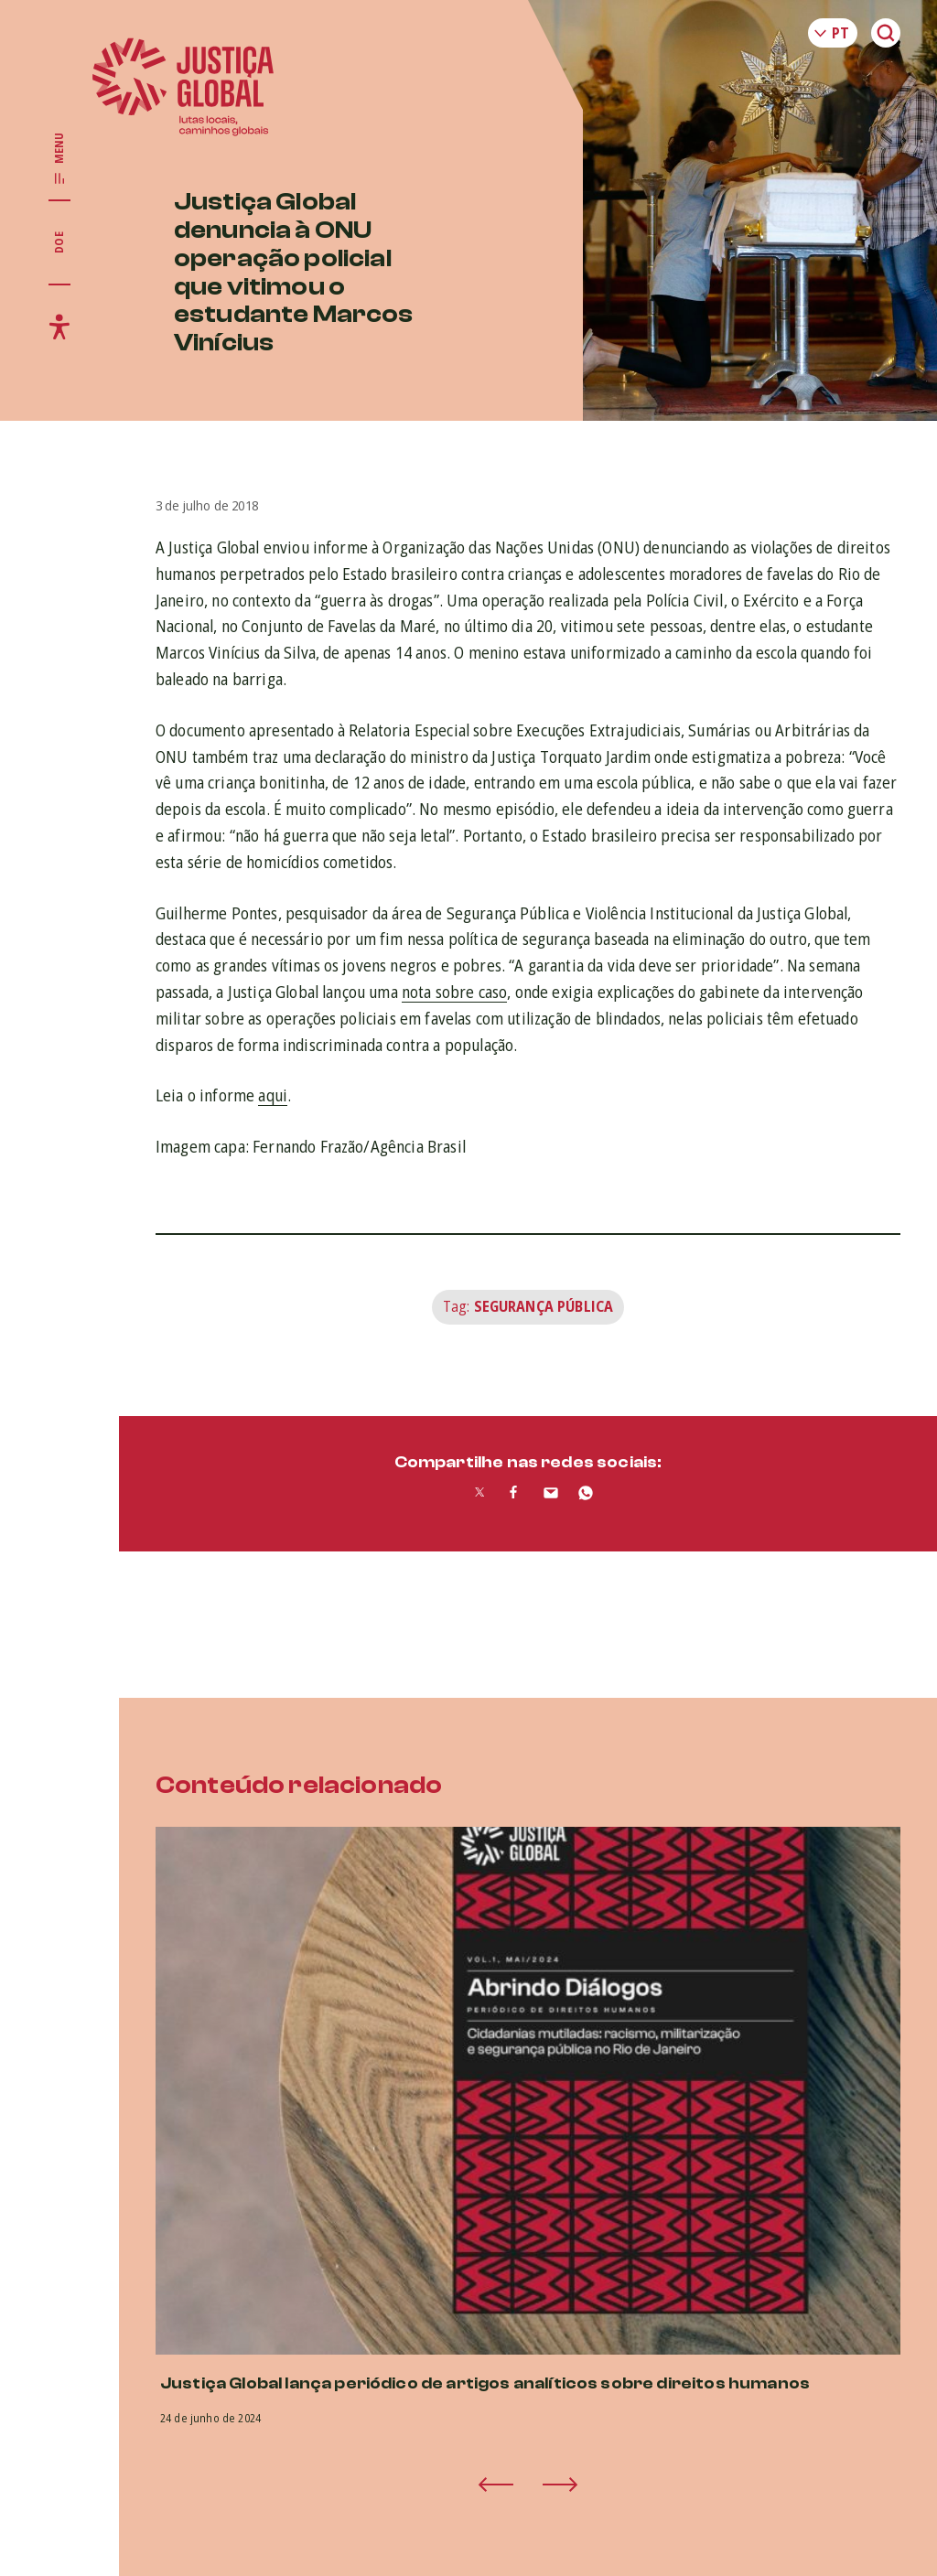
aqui (272, 1095)
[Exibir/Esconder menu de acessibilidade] (59, 326)
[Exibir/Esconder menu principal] (59, 159)
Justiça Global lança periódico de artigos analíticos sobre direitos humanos (485, 2383)
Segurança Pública (544, 1306)
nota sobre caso (454, 992)
